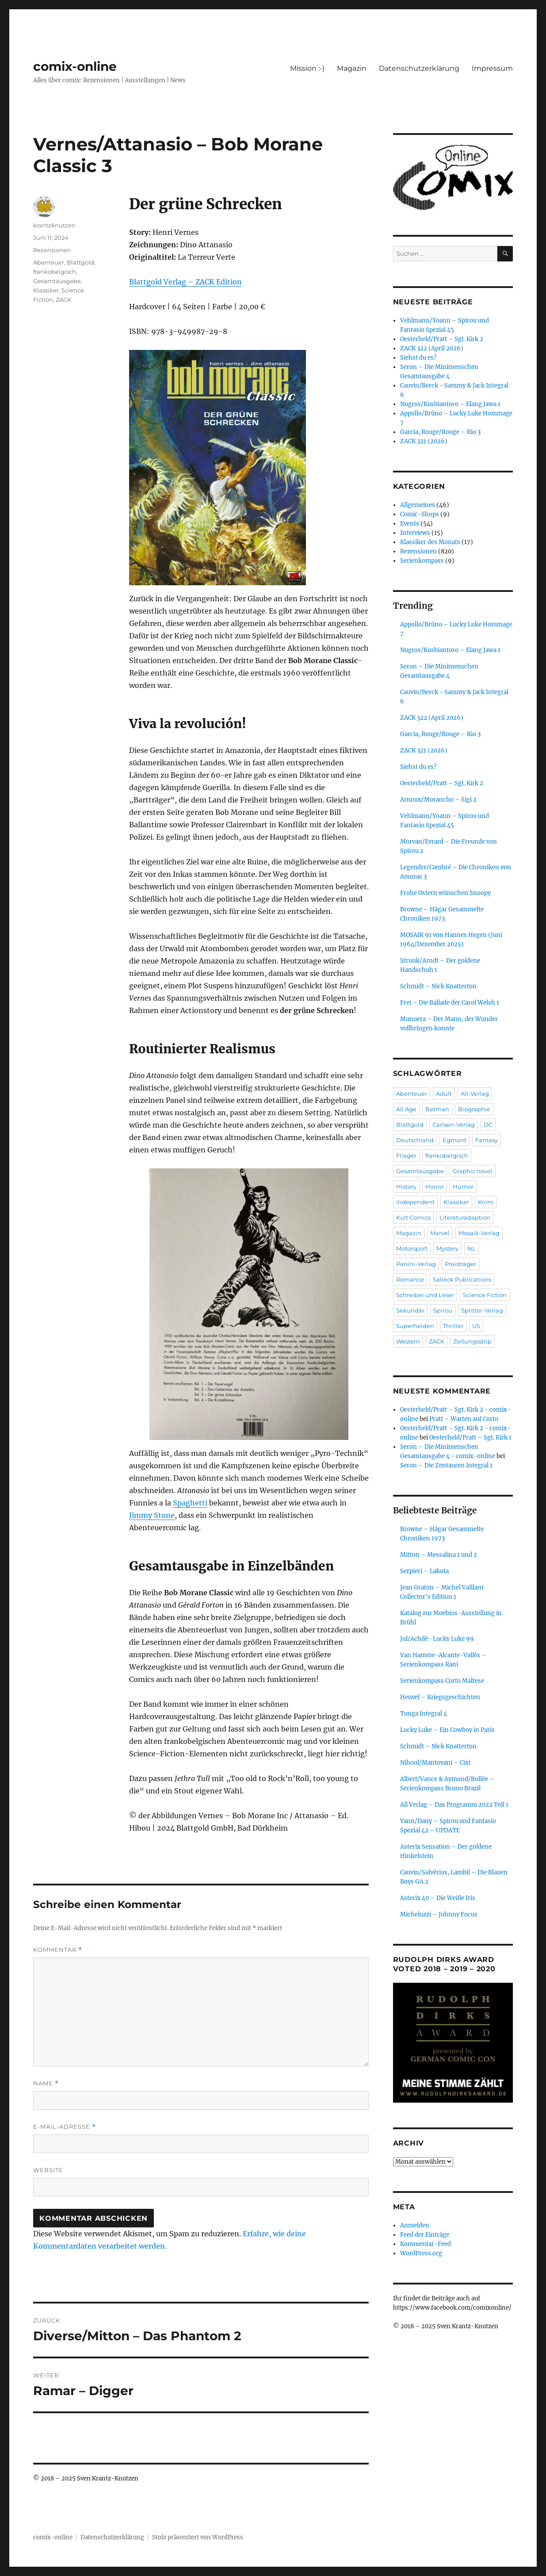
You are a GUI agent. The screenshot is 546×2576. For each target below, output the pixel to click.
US (476, 1325)
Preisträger (460, 1263)
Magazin (352, 68)
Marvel (440, 1232)
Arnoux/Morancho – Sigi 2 (438, 799)
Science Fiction (485, 1294)
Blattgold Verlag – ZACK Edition (185, 281)
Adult (444, 1093)
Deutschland (415, 1140)
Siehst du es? (418, 357)
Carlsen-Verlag (453, 1124)
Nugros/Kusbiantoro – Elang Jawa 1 (450, 404)
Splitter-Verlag (482, 1310)
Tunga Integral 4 (423, 1713)
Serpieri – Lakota (424, 1571)
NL (471, 1248)
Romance (410, 1279)
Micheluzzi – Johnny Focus (438, 1914)
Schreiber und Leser (425, 1294)
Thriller (453, 1325)
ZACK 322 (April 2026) (431, 348)
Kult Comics (413, 1217)
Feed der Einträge (424, 2234)
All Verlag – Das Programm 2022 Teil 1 (454, 1804)
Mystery (447, 1248)
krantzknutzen (54, 225)
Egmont (454, 1140)
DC (488, 1124)
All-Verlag (475, 1093)
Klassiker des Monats (430, 542)
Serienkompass (422, 560)
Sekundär (410, 1310)
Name (46, 2083)
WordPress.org (421, 2253)
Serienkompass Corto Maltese (442, 1681)
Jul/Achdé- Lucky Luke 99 (437, 1639)
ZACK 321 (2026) (423, 441)
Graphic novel (473, 1171)
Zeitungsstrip (472, 1341)
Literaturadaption (464, 1217)
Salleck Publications (462, 1279)
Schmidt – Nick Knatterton (438, 986)
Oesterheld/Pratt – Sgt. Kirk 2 (441, 339)
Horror (434, 1186)
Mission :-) (307, 68)
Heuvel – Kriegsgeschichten (440, 1697)
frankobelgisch (54, 271)
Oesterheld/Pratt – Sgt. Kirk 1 (470, 1437)
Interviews (415, 533)
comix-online (75, 66)
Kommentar (57, 1950)
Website (48, 2169)
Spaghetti (190, 1502)
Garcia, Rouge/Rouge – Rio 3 (440, 432)
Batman (437, 1109)
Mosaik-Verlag (479, 1232)
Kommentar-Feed (425, 2244)
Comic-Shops (419, 514)
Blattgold (80, 262)
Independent (415, 1201)
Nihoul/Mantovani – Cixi (435, 1762)
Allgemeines (417, 505)
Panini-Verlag (416, 1263)
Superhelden (415, 1325)
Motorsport (412, 1248)
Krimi (486, 1201)
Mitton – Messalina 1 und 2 (438, 1555)
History (406, 1186)
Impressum (492, 68)
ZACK (63, 299)
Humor (463, 1186)
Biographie (474, 1109)
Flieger (406, 1155)
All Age (406, 1109)
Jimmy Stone (152, 1515)
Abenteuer (48, 262)
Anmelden (414, 2225)
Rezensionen (52, 249)
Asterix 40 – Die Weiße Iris (437, 1898)
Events (409, 523)
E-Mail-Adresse (64, 2127)
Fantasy (486, 1140)
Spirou (442, 1310)
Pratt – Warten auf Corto (463, 1419)
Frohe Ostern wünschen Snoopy (445, 893)
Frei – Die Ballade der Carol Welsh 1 (449, 1002)
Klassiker (46, 290)
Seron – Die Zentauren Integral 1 (446, 1465)
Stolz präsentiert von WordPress (197, 2537)
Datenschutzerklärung (419, 68)
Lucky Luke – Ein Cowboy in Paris (447, 1730)
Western (408, 1341)
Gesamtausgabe (57, 280)
